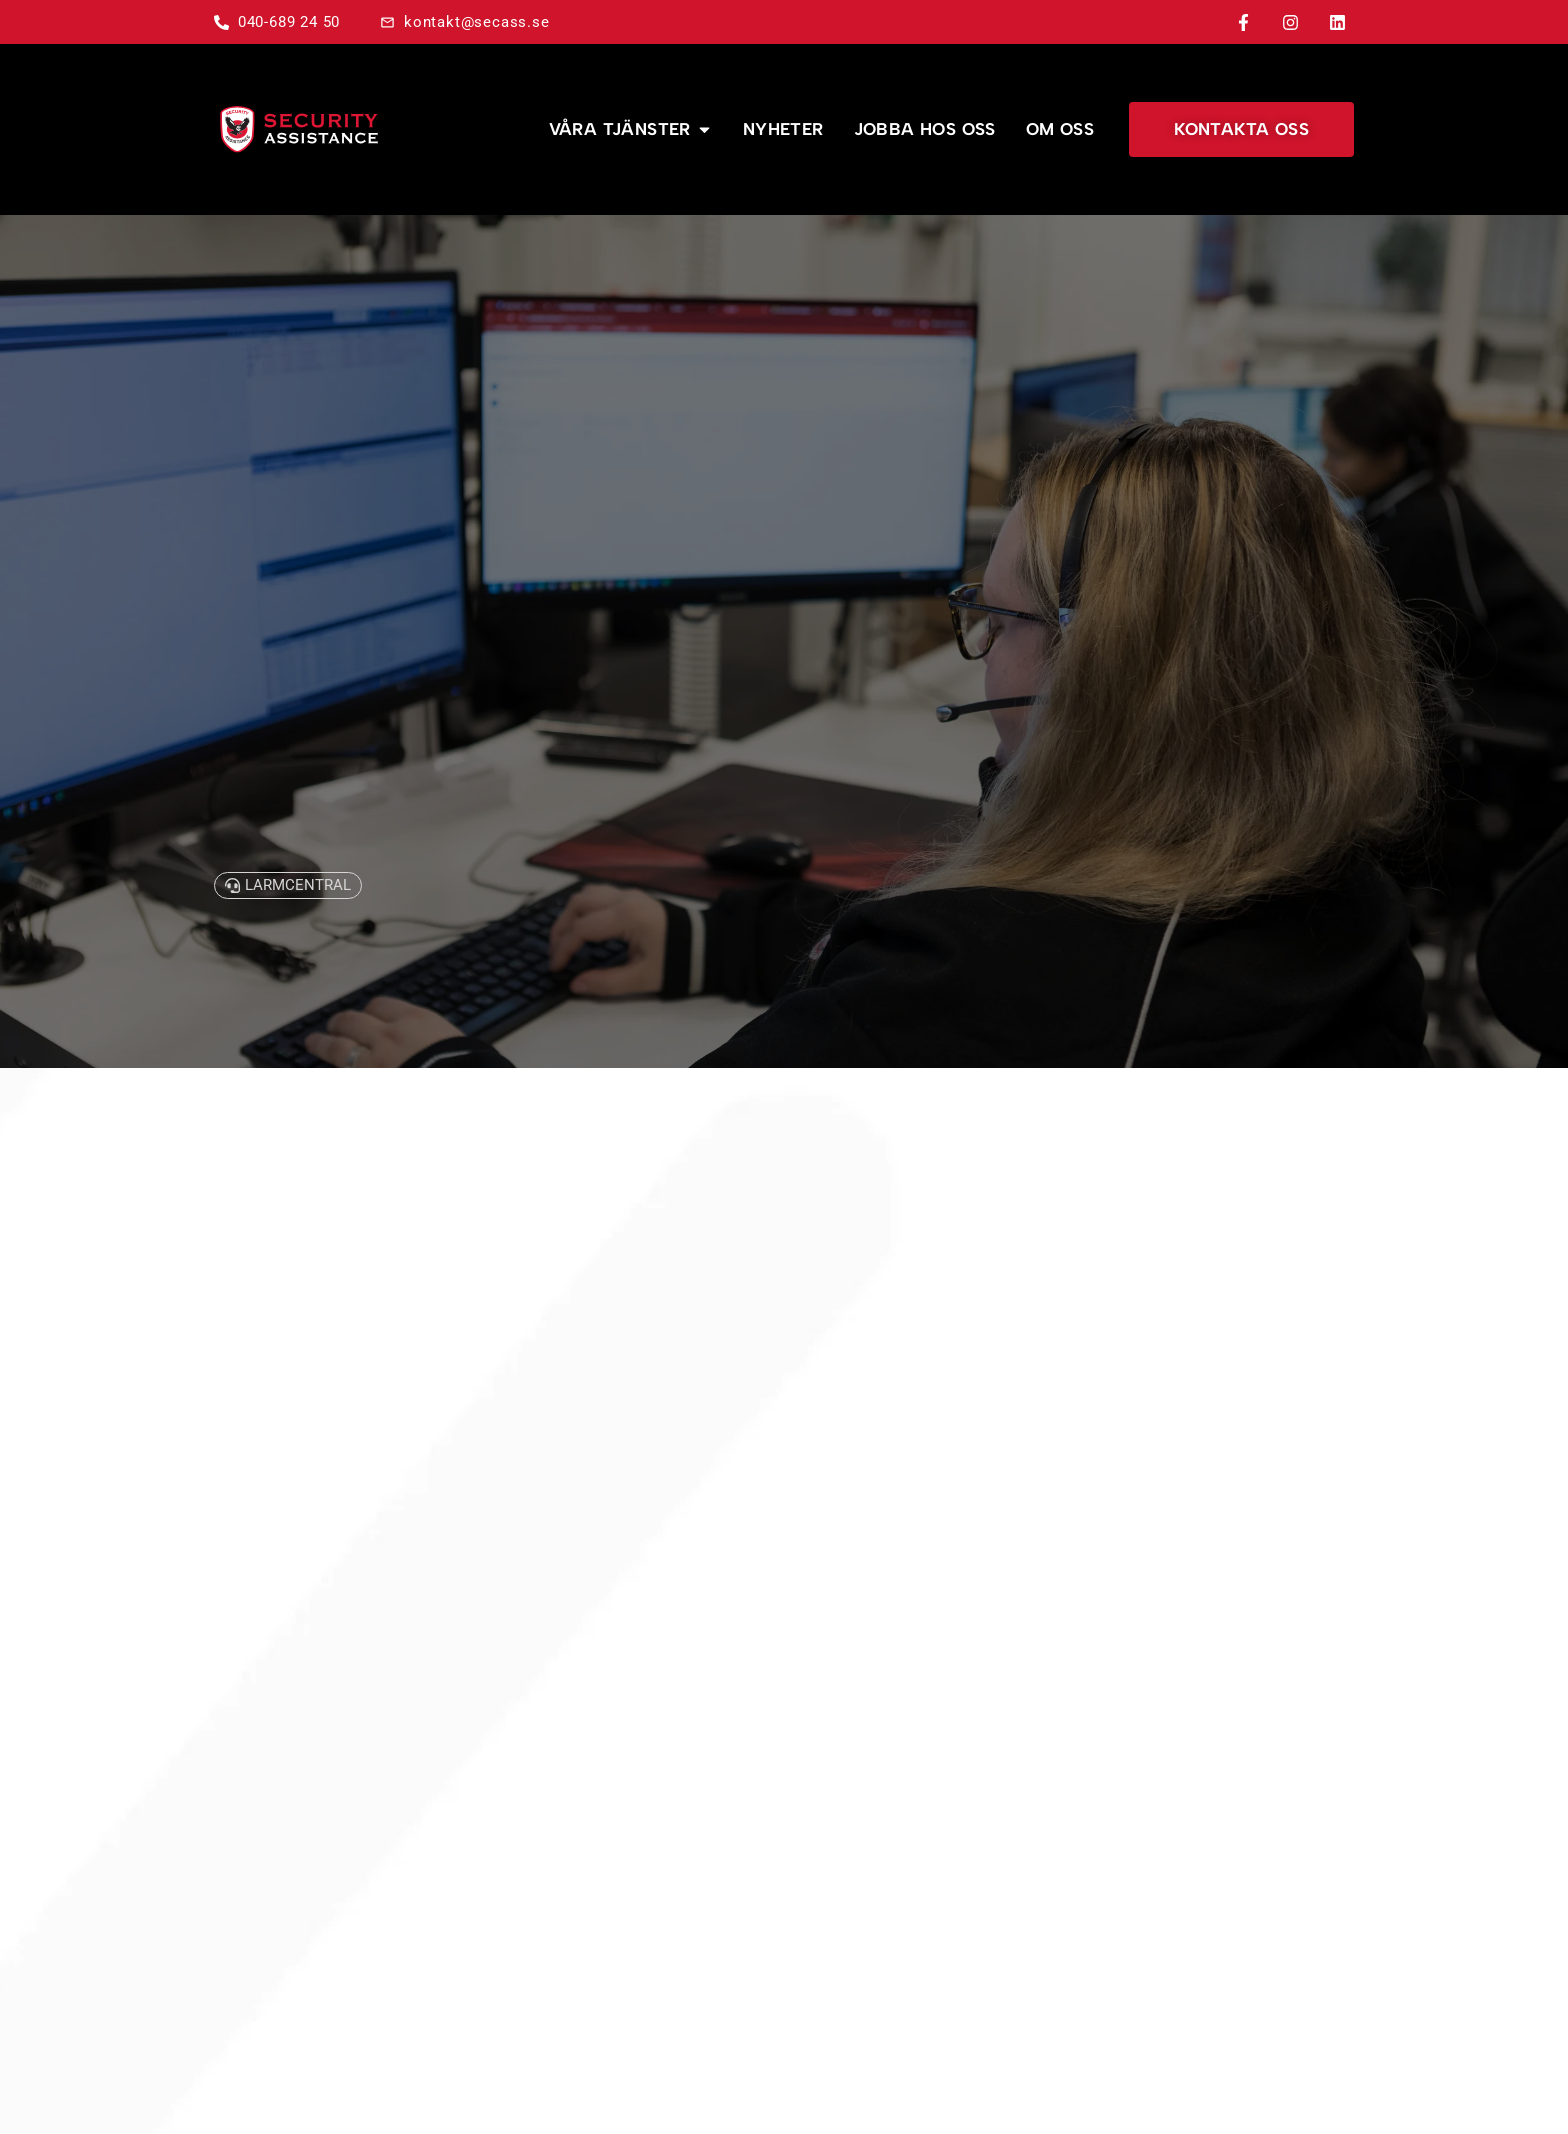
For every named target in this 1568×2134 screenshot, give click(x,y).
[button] (288, 885)
